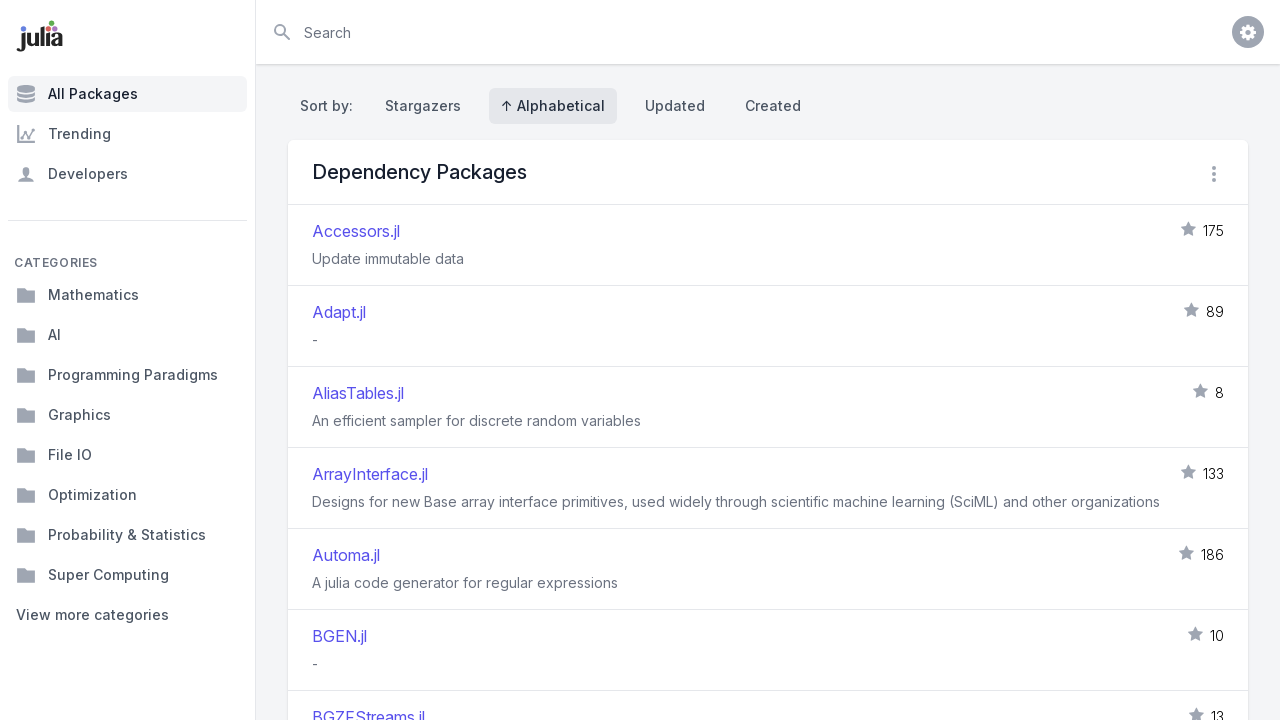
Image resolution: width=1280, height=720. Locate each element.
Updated (675, 105)
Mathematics (77, 295)
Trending (63, 134)
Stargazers (423, 105)
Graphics (63, 415)
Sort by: (330, 105)
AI (38, 335)
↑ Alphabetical (553, 105)
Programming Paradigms (117, 375)
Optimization (76, 495)
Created (773, 105)
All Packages (77, 94)
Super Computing (92, 575)
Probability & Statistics (111, 535)
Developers (72, 174)
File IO (54, 455)
